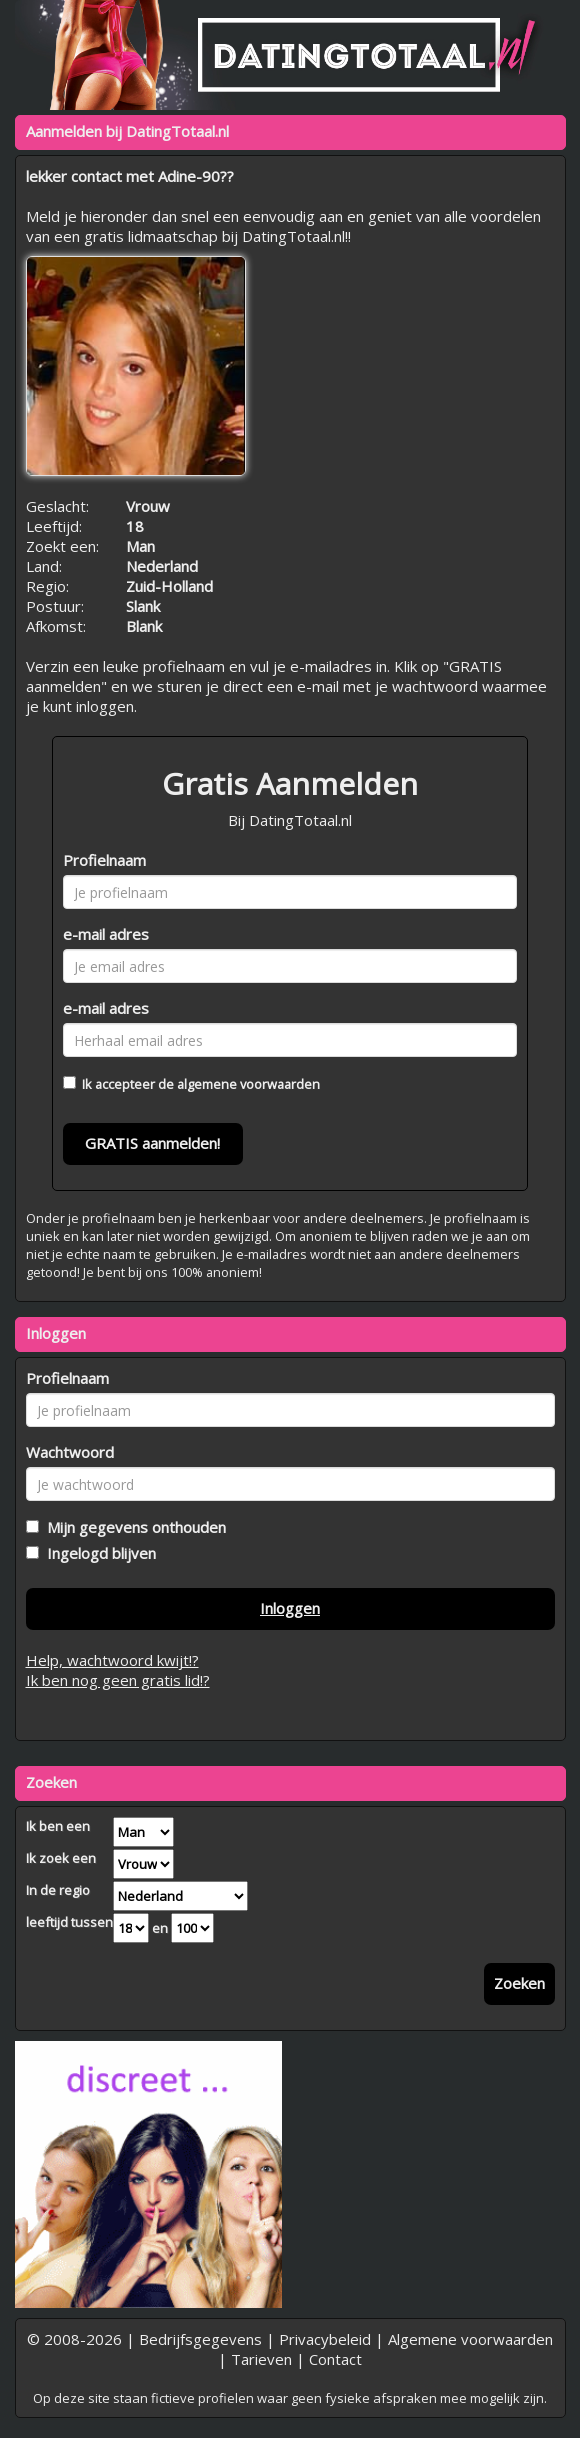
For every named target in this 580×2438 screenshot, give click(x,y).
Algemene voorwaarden (470, 2339)
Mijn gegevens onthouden (132, 1527)
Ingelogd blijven (97, 1553)
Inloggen (290, 1608)
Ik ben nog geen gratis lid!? (118, 1680)
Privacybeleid (325, 2339)
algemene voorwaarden (248, 1084)
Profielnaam (104, 860)
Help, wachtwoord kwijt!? (112, 1660)
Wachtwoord (70, 1452)
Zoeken (519, 1983)
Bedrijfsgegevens (200, 2339)
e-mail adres (106, 934)
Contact (335, 2359)
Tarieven (261, 2359)
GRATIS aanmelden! (152, 1143)
